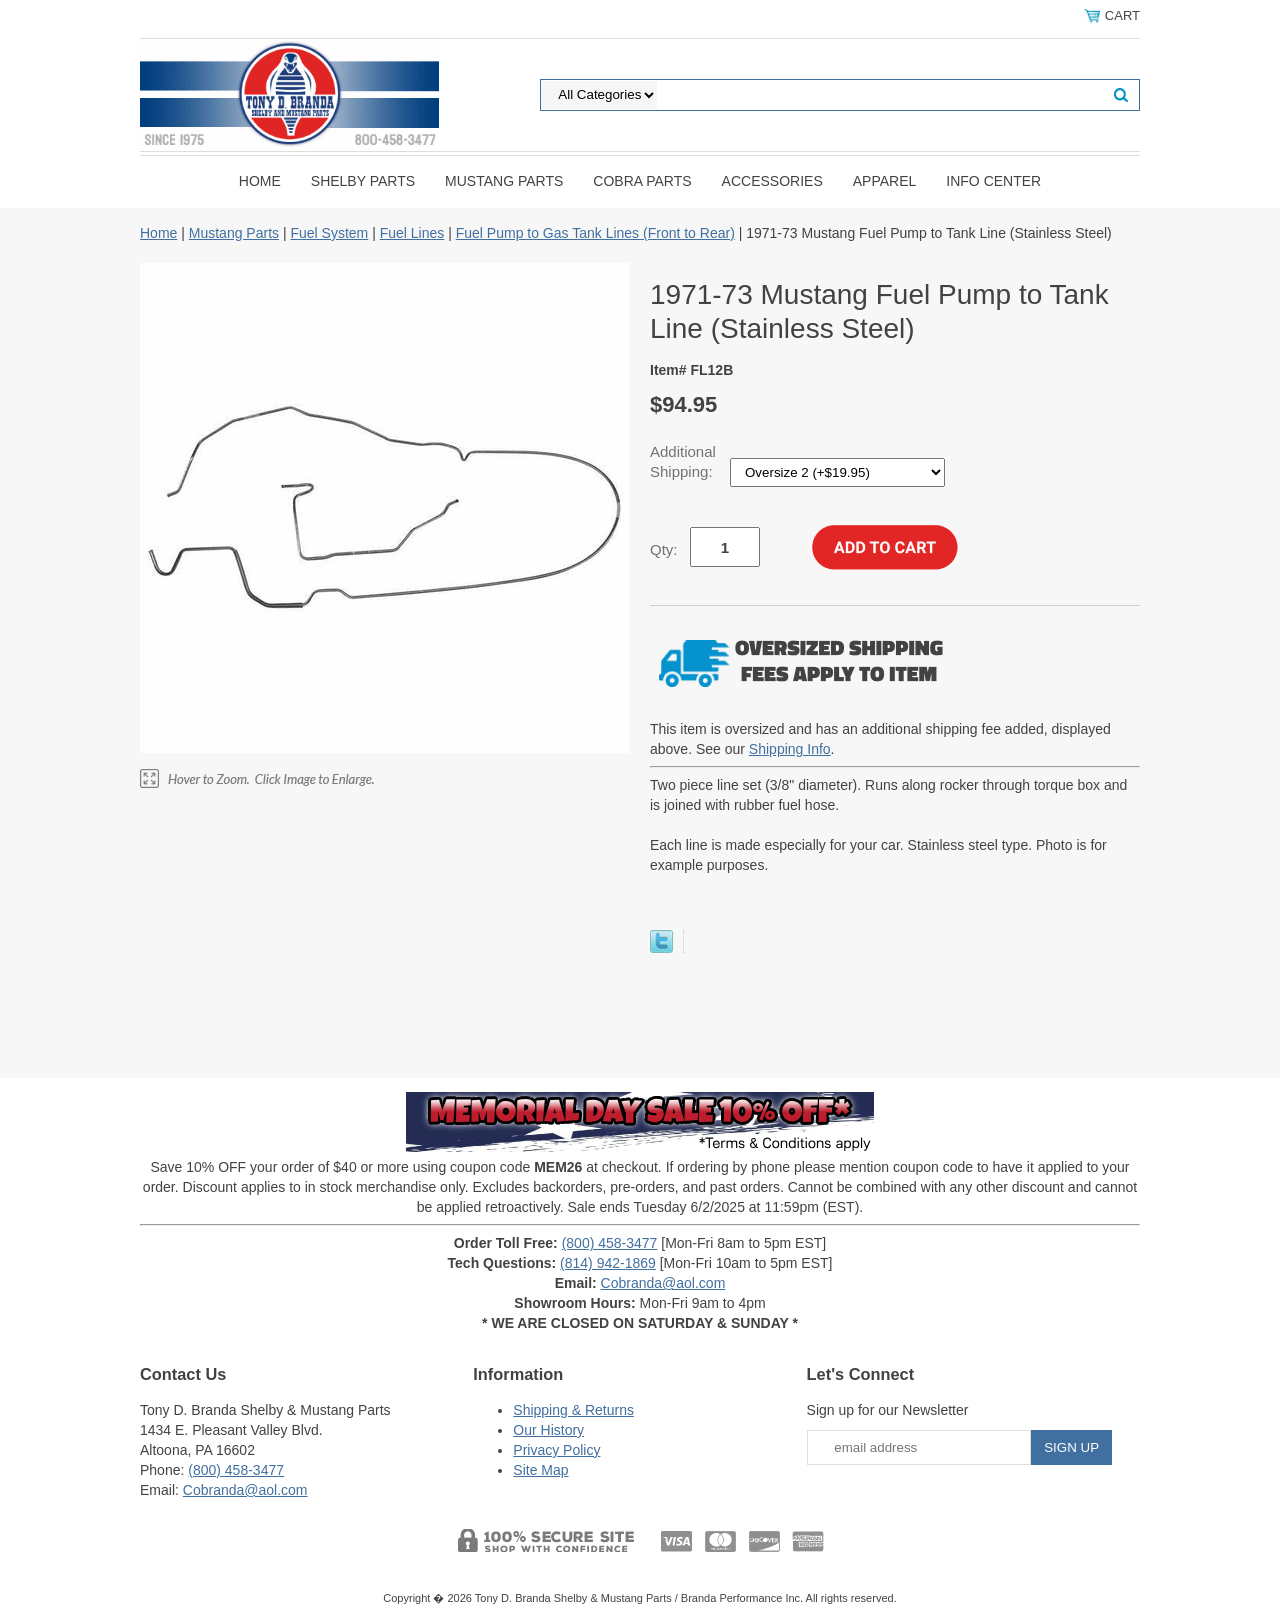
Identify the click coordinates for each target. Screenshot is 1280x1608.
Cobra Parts (642, 181)
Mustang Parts (504, 181)
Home (260, 181)
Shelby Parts (363, 181)
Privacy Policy (556, 1450)
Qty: (664, 549)
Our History (548, 1430)
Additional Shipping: (683, 461)
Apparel (885, 181)
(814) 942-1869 (608, 1263)
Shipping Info (790, 749)
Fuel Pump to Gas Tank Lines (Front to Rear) (595, 233)
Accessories (772, 181)
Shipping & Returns (573, 1410)
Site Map (540, 1470)
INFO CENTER (993, 181)
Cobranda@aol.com (663, 1283)
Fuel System (329, 233)
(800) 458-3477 (610, 1243)
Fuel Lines (412, 233)
